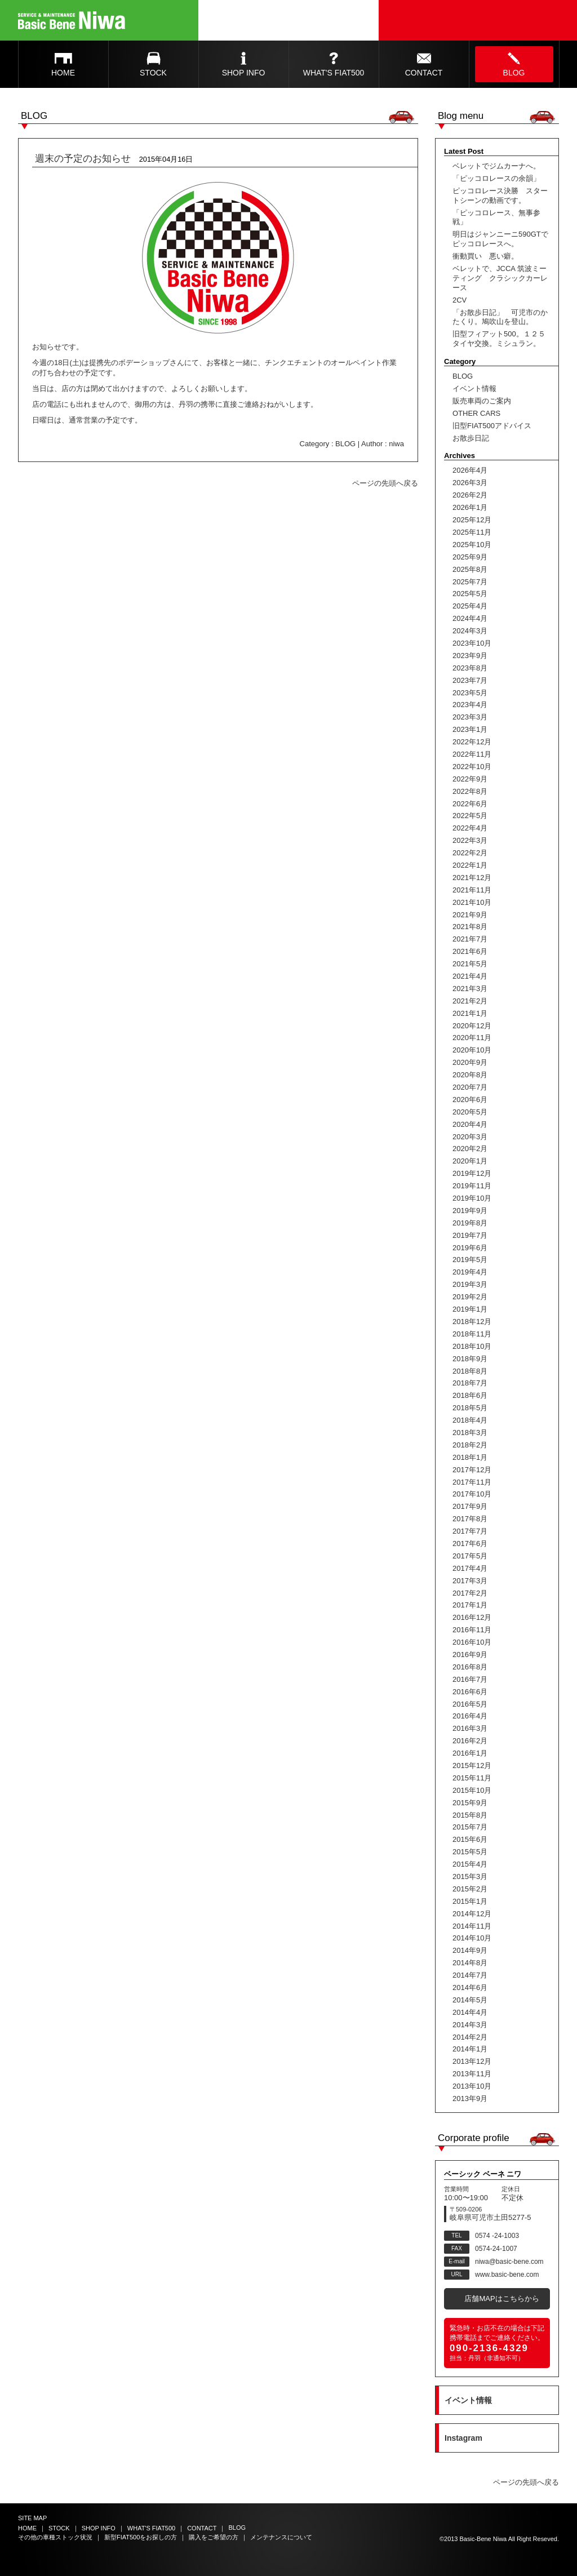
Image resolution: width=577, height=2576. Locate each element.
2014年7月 (469, 1975)
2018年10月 (471, 1346)
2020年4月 (469, 1124)
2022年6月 (469, 804)
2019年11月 (471, 1186)
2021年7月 (469, 939)
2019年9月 (469, 1210)
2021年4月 (469, 976)
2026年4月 (469, 470)
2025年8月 (469, 569)
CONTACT (424, 72)
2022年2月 (469, 853)
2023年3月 (469, 717)
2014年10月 (471, 1938)
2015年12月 (471, 1765)
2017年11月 (471, 1482)
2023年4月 (469, 704)
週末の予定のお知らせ (83, 158)
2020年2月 (469, 1148)
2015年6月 (469, 1839)
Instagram (463, 2437)
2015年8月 (469, 1815)
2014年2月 (469, 2037)
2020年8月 (469, 1075)
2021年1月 (469, 1013)
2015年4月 (469, 1864)
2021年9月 (469, 915)
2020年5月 (469, 1112)
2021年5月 (469, 964)
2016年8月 (469, 1667)
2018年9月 (469, 1358)
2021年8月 (469, 926)
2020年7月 (469, 1087)
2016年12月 (471, 1617)
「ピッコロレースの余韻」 (496, 178)
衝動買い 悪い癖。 (485, 256)
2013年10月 (471, 2086)
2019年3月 (469, 1284)
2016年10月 (471, 1642)
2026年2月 (469, 495)
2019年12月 (471, 1173)
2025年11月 (471, 532)
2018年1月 (469, 1457)
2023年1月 (469, 729)
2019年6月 (469, 1247)
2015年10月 (471, 1790)
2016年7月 (469, 1679)
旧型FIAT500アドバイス (491, 425)
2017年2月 (469, 1593)
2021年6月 (469, 951)
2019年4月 (469, 1272)
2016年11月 (471, 1629)
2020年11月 (471, 1037)
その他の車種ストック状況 (55, 2537)
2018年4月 (469, 1420)
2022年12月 (471, 742)
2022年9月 (469, 779)
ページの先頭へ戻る (385, 483)
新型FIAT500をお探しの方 (140, 2537)
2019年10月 (471, 1198)
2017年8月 (469, 1518)
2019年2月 (469, 1297)
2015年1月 (469, 1901)
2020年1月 (469, 1161)
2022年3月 (469, 840)
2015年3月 (469, 1876)
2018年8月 (469, 1371)
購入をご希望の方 (213, 2537)
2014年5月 (469, 2000)
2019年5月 (469, 1259)
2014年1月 (469, 2049)
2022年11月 (471, 754)
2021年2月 (469, 1001)
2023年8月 (469, 668)
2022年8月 (469, 791)
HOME (63, 72)
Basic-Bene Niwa (483, 2538)
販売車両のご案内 (481, 401)
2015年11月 (471, 1778)
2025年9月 (469, 557)
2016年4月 (469, 1716)
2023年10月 (471, 643)
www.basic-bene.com (507, 2275)
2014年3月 (469, 2024)
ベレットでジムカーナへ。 (496, 166)
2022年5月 (469, 815)
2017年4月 (469, 1568)
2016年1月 (469, 1753)
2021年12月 (471, 877)
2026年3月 (469, 482)
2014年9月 (469, 1950)
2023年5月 (469, 693)
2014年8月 (469, 1962)
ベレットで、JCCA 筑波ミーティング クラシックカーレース (500, 278)
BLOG (514, 72)
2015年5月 (469, 1851)
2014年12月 (471, 1913)
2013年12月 (471, 2061)
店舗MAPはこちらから (501, 2298)
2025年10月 (471, 544)
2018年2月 (469, 1445)
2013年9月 (469, 2098)
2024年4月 (469, 618)
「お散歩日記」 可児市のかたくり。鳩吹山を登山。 (500, 317)
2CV (459, 300)
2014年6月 (469, 1987)
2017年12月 (471, 1469)
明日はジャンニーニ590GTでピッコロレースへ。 (500, 239)
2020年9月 (469, 1062)
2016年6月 (469, 1691)
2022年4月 (469, 828)
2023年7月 (469, 680)
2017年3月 (469, 1580)
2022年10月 (471, 766)
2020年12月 (471, 1025)
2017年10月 (471, 1494)
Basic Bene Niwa (71, 20)
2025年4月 (469, 606)
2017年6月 (469, 1543)
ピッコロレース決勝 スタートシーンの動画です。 (500, 195)
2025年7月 (469, 582)
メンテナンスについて (281, 2537)
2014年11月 (471, 1926)
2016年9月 (469, 1654)
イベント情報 (474, 388)
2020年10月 (471, 1050)
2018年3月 (469, 1432)
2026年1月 (469, 507)
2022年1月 (469, 865)
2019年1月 (469, 1309)
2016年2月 (469, 1740)
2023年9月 (469, 655)
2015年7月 (469, 1827)
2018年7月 (469, 1383)
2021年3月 (469, 988)
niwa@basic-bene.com (509, 2262)
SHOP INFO (243, 72)
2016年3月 (469, 1728)
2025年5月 (469, 593)
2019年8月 (469, 1223)
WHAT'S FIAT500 (334, 72)
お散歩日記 (470, 438)
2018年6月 (469, 1395)
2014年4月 (469, 2012)
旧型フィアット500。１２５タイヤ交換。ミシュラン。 (498, 339)
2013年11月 (471, 2073)
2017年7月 (469, 1531)
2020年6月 (469, 1099)
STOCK (153, 72)
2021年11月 (471, 890)
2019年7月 (469, 1235)
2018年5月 (469, 1408)
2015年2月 (469, 1889)
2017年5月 (469, 1556)
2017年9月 (469, 1506)
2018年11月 (471, 1334)
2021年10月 (471, 902)
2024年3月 (469, 631)
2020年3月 (469, 1136)
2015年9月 (469, 1802)
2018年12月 (471, 1321)
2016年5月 (469, 1704)
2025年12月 (471, 520)
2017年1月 (469, 1605)
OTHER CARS (476, 413)
